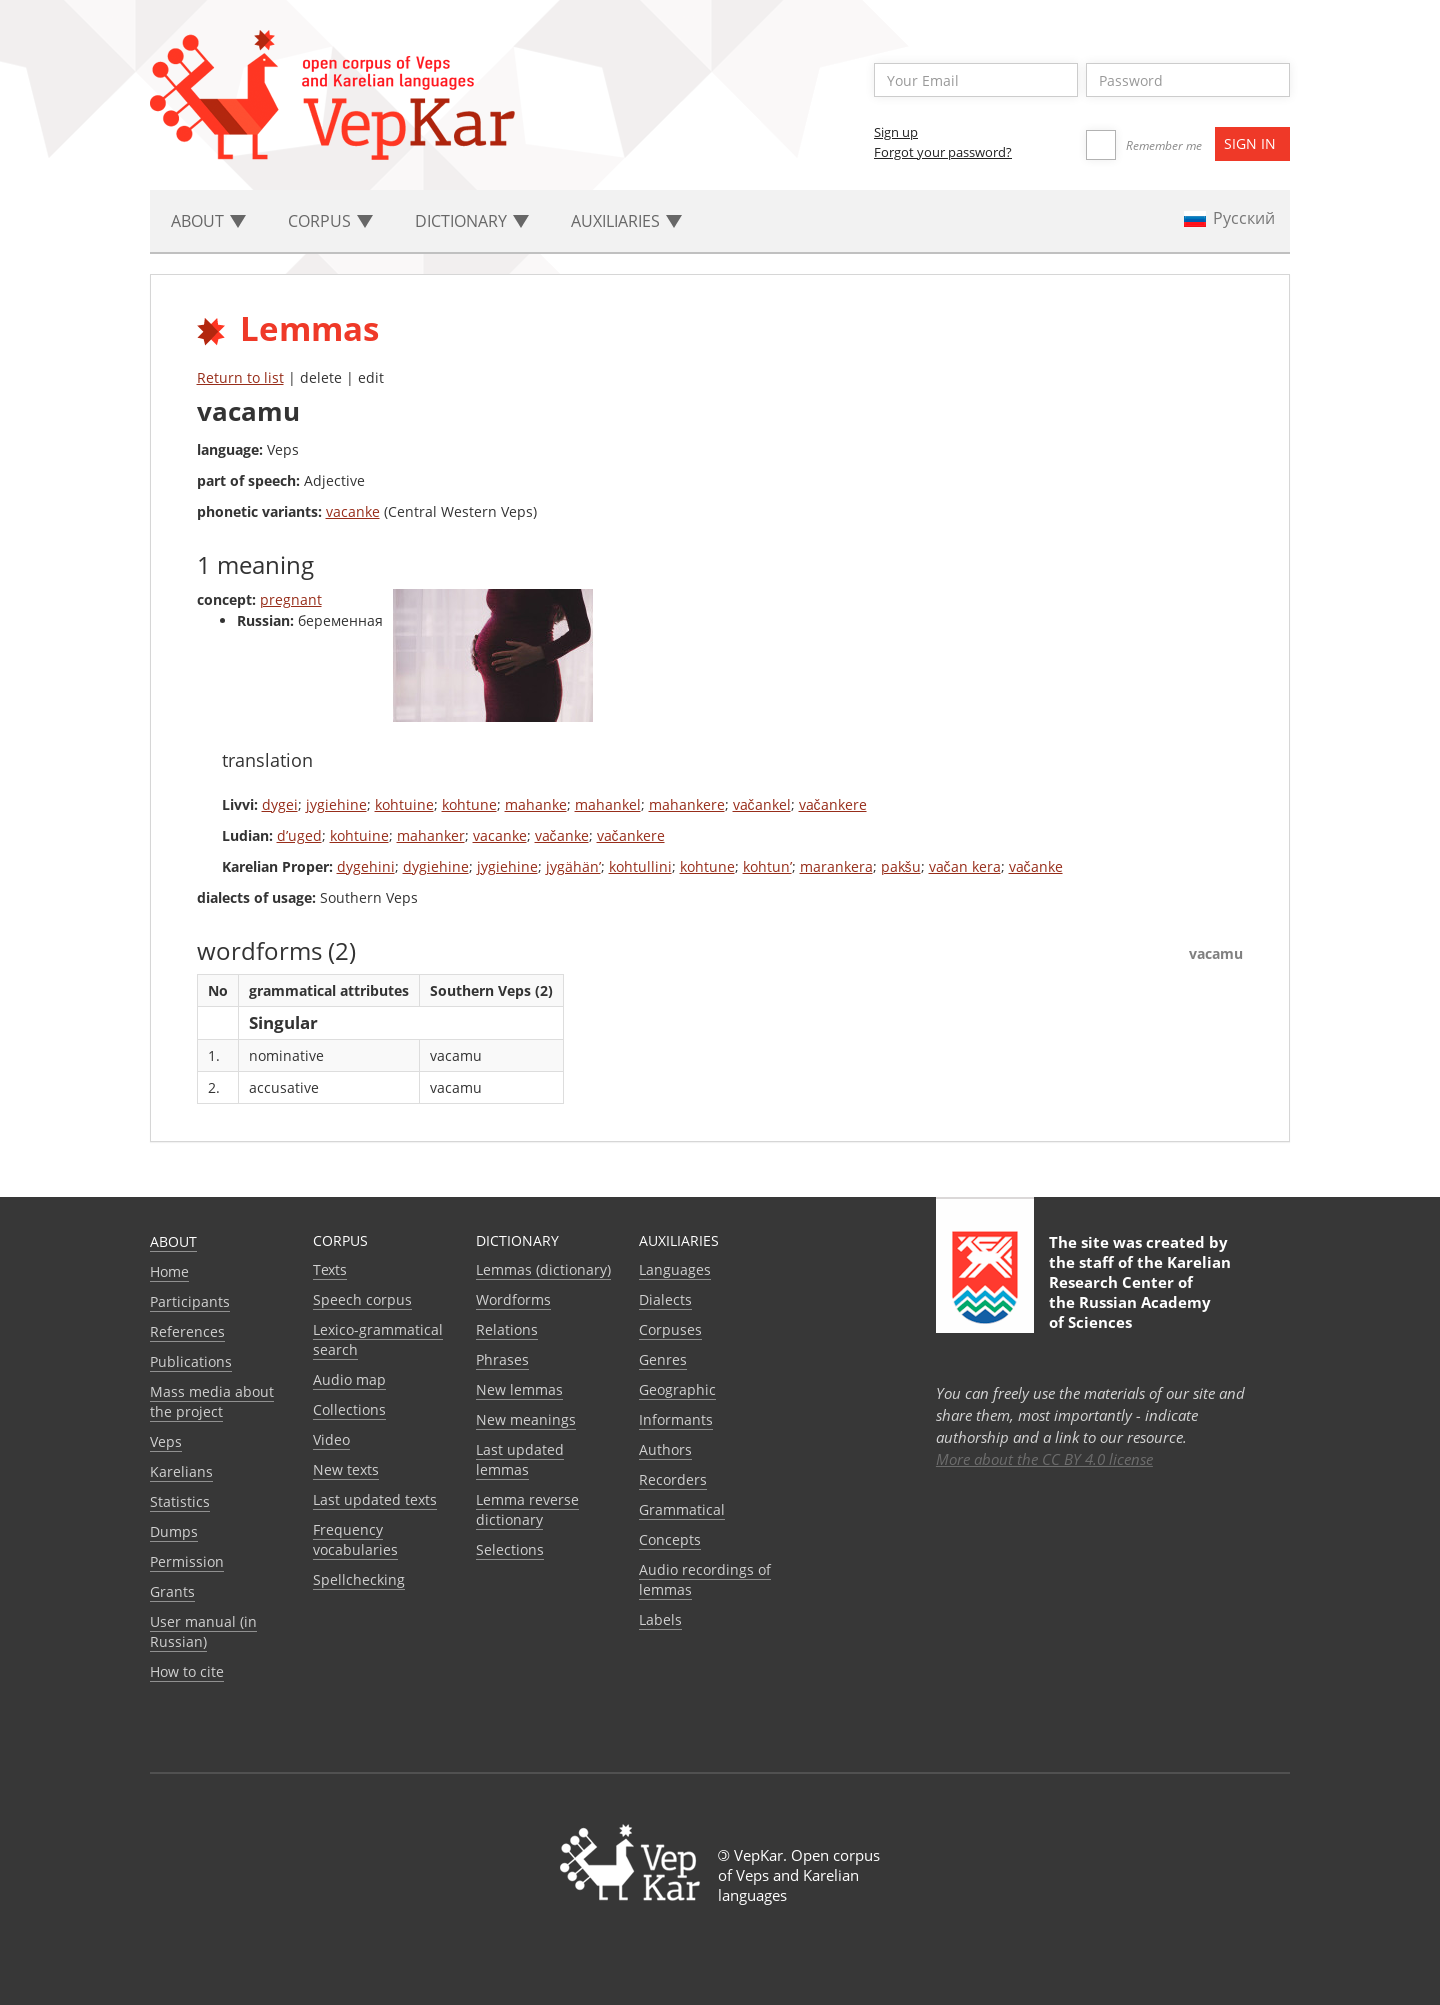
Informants (676, 1419)
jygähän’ (573, 866)
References (187, 1331)
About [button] (208, 221)
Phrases (502, 1359)
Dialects (665, 1299)
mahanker (431, 835)
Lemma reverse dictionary (527, 1509)
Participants (190, 1301)
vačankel (762, 804)
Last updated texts (375, 1499)
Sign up (896, 132)
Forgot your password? (943, 152)
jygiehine (336, 804)
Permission (187, 1561)
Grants (172, 1591)
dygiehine (436, 866)
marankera (836, 866)
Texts (330, 1269)
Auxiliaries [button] (626, 221)
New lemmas (519, 1389)
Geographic (677, 1389)
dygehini (366, 866)
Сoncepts (670, 1539)
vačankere (833, 804)
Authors (665, 1449)
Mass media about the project (212, 1401)
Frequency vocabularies (355, 1539)
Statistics (180, 1501)
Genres (663, 1359)
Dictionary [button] (472, 221)
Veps (166, 1441)
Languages (675, 1269)
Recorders (673, 1479)
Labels (660, 1619)
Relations (507, 1329)
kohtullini (640, 866)
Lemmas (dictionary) (543, 1269)
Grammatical (682, 1509)
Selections (510, 1549)
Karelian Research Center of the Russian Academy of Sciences (1140, 1292)
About (173, 1241)
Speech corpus (362, 1299)
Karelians (181, 1471)
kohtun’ (767, 866)
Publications (191, 1361)
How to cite (187, 1671)
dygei (280, 804)
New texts (346, 1469)
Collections (349, 1409)
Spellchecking (359, 1579)
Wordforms (513, 1299)
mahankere (687, 804)
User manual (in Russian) (203, 1631)
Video (331, 1439)
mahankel (608, 804)
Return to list (240, 377)
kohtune (469, 804)
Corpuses (670, 1329)
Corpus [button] (330, 221)
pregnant (291, 599)
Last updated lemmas (520, 1459)
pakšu (901, 866)
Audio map (349, 1379)
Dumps (174, 1531)
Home (169, 1271)
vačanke (562, 835)
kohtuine (404, 804)
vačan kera (965, 866)
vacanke (353, 511)
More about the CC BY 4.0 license (1044, 1459)
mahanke (536, 804)
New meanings (526, 1419)
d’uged (299, 835)
